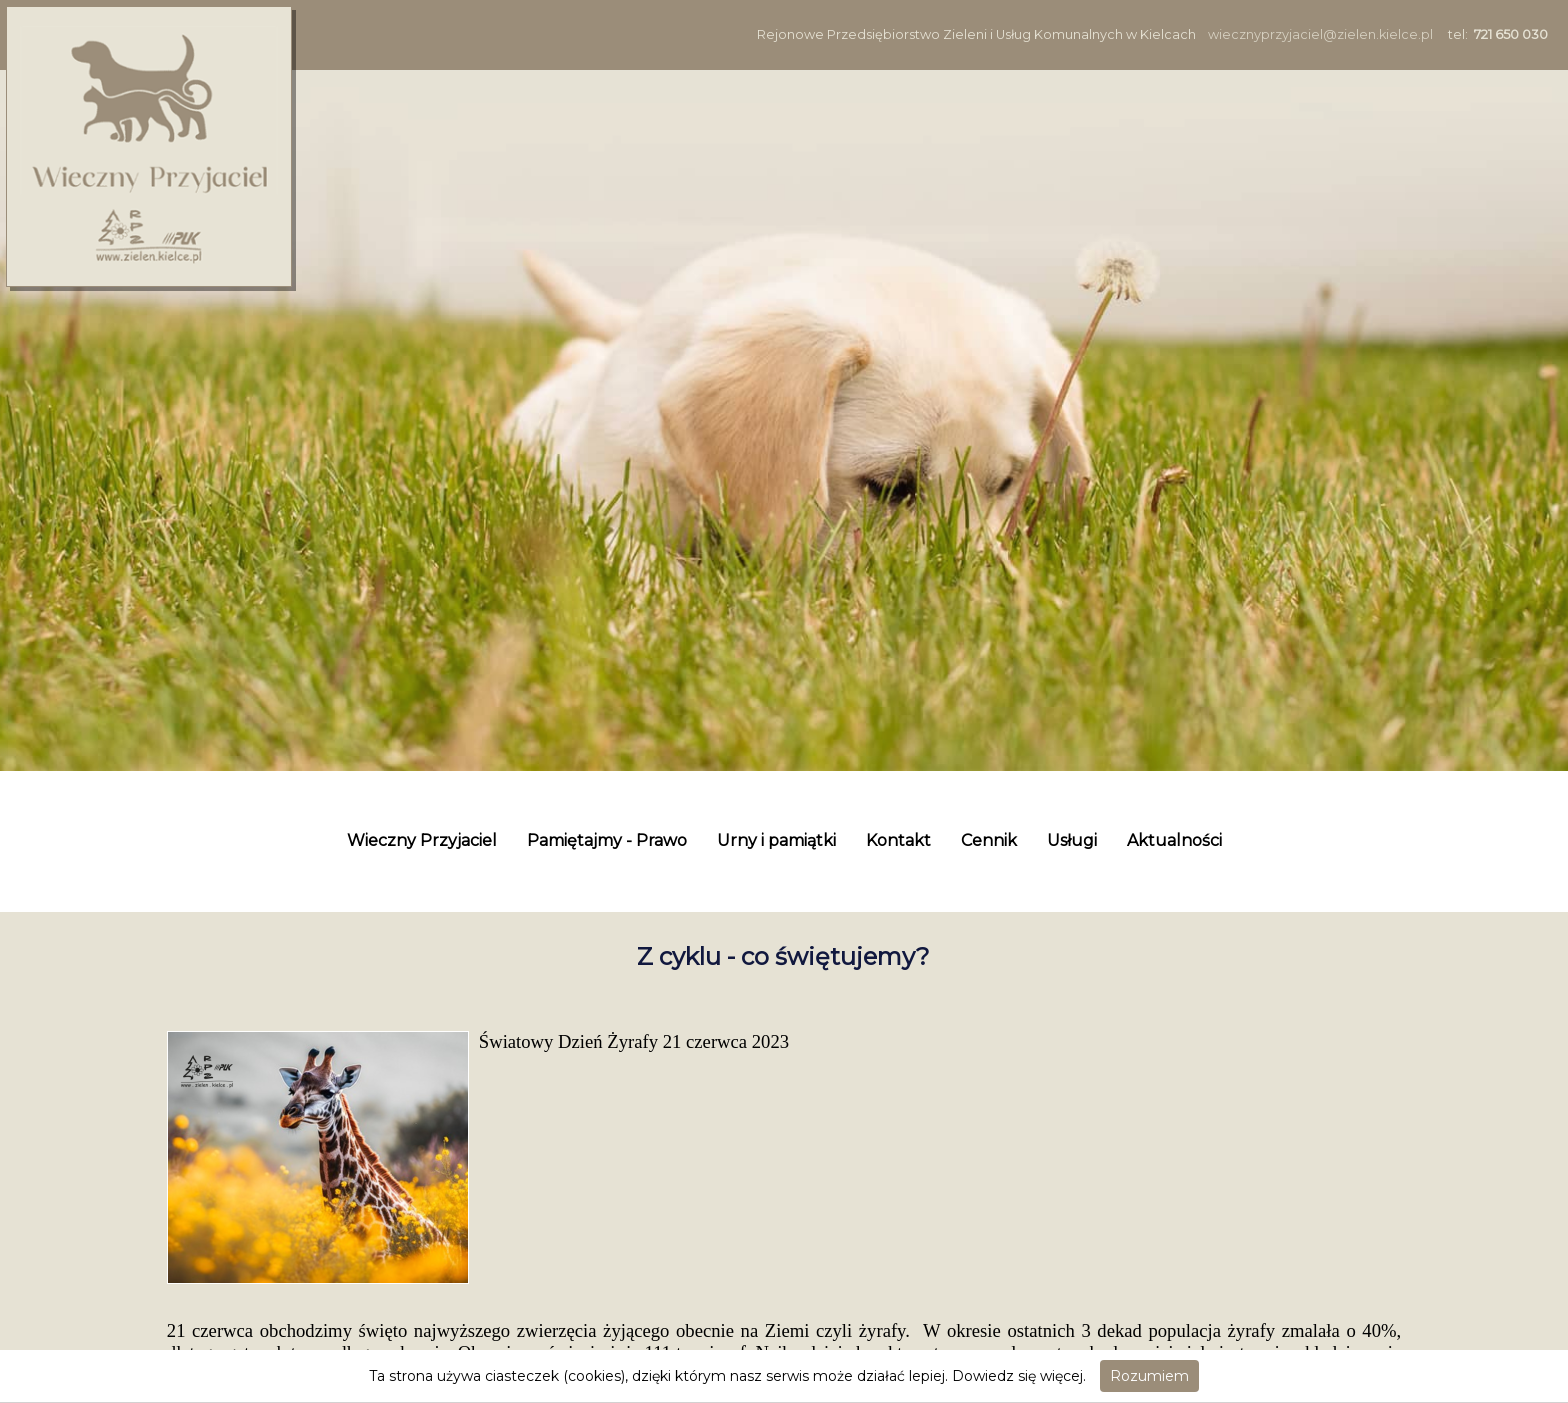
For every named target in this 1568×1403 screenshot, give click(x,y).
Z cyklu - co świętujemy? (783, 956)
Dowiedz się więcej (1017, 1376)
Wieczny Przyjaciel (422, 840)
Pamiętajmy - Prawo (607, 840)
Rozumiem (1149, 1376)
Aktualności (1174, 840)
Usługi (1072, 840)
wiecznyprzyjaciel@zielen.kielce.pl (1320, 34)
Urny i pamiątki (776, 840)
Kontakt (898, 840)
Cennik (989, 840)
